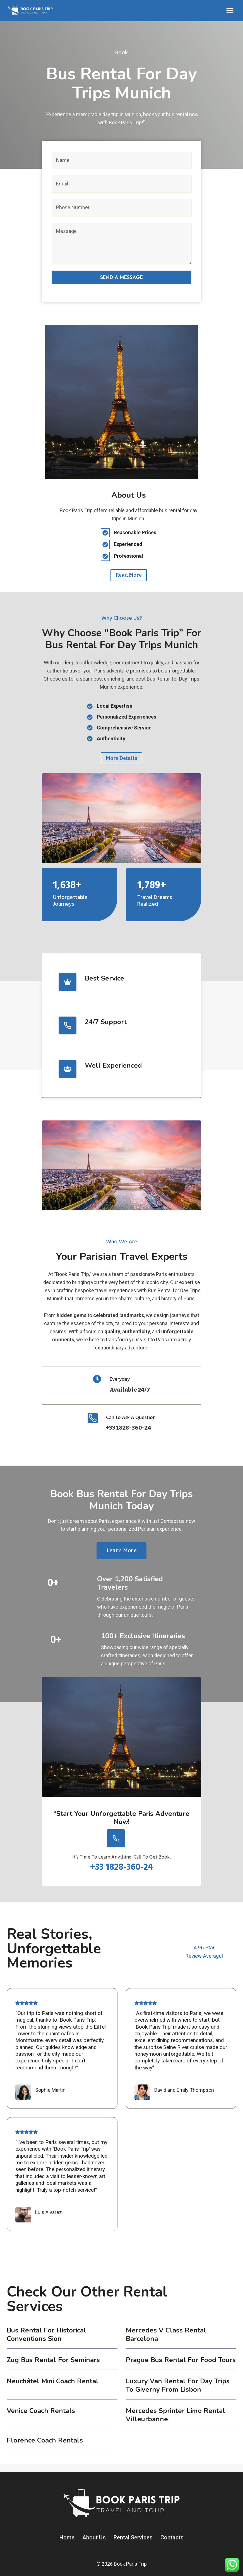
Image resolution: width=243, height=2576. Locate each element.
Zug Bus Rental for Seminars (53, 2368)
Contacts (172, 2537)
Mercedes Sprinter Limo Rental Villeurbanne (175, 2423)
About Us (94, 2537)
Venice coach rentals (41, 2419)
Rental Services (133, 2537)
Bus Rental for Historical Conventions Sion (46, 2342)
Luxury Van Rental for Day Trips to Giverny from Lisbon (178, 2393)
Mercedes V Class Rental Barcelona (166, 2342)
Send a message (121, 277)
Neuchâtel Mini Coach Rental (52, 2389)
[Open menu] (229, 10)
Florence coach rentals (45, 2448)
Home (66, 2537)
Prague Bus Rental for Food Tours (181, 2368)
